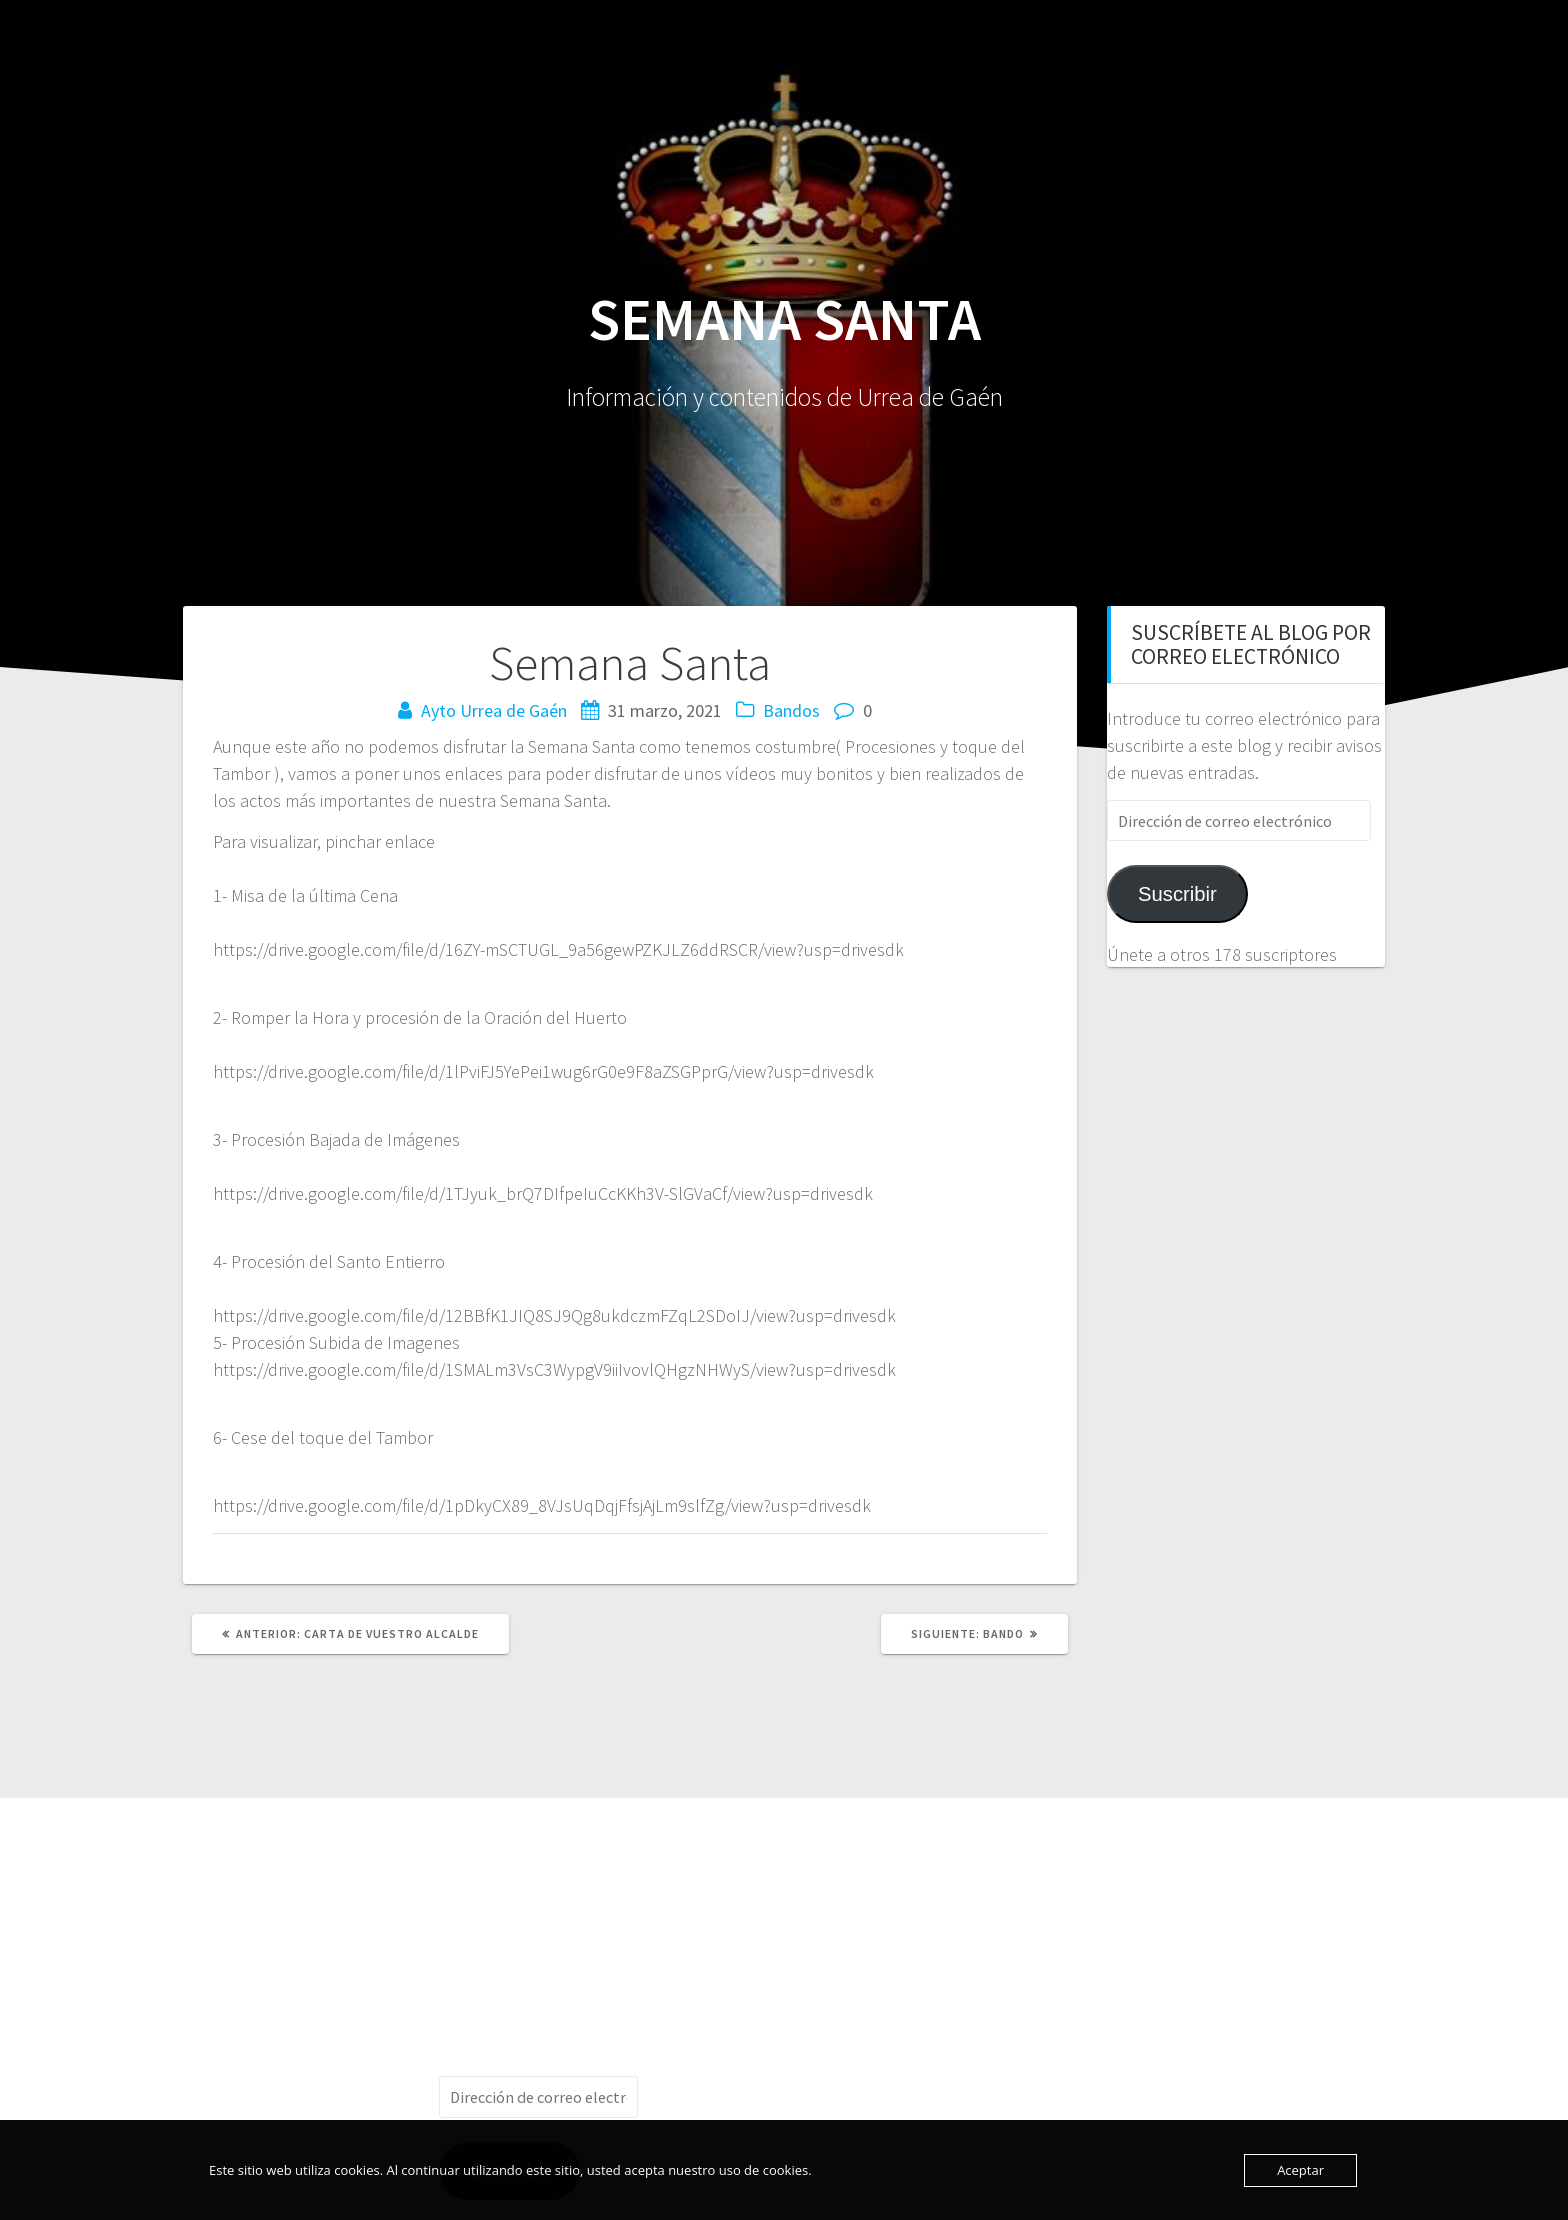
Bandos (791, 710)
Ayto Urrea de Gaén (494, 710)
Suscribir (1177, 894)
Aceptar (1300, 2170)
